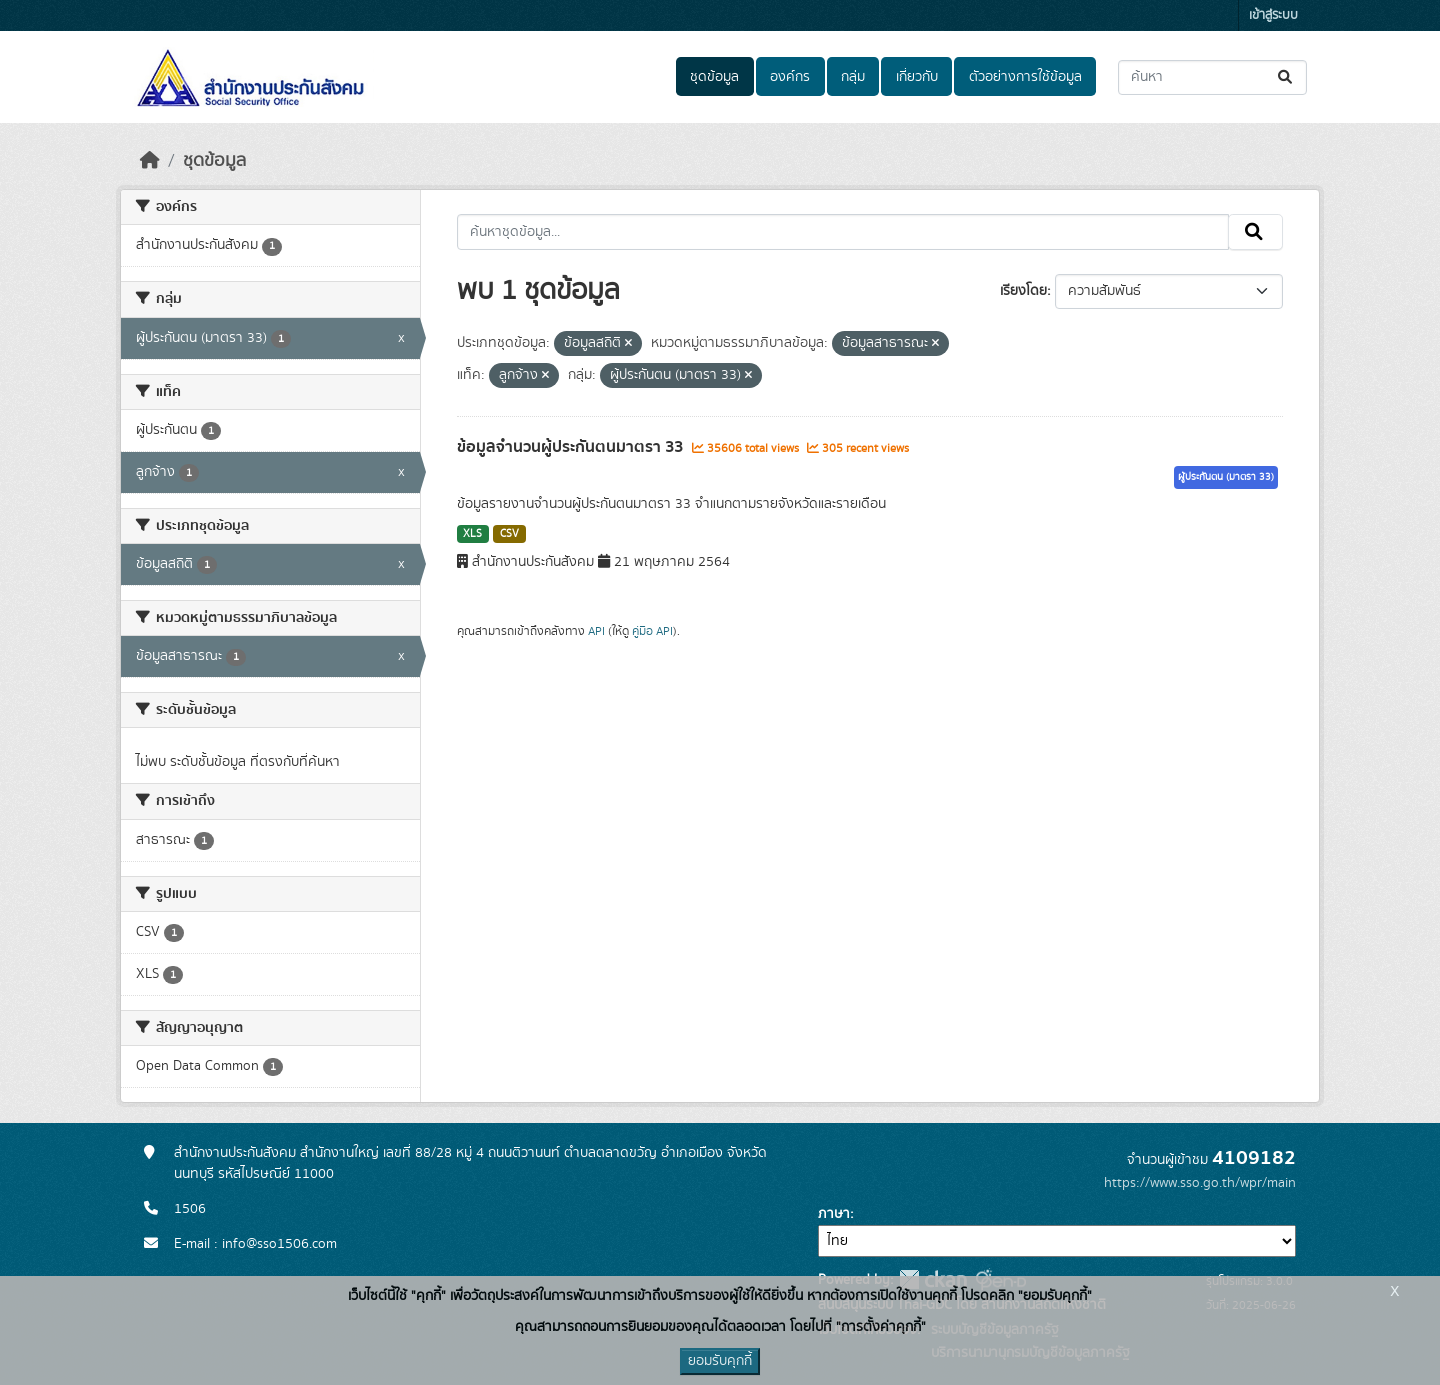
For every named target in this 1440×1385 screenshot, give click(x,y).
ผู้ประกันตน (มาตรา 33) (1226, 477)
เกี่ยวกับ (917, 77)
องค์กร (790, 77)
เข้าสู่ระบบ (1273, 15)
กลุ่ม (853, 77)
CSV (509, 534)
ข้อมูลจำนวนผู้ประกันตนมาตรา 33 (572, 447)
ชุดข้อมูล (714, 77)
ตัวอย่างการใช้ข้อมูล (1025, 77)
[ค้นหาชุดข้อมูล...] (1212, 77)
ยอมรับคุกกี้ (720, 1361)
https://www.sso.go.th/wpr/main (1200, 1183)
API (596, 631)
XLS (472, 534)
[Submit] (1286, 77)
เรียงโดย (1023, 291)
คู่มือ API (652, 631)
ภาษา (834, 1214)
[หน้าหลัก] (150, 161)
